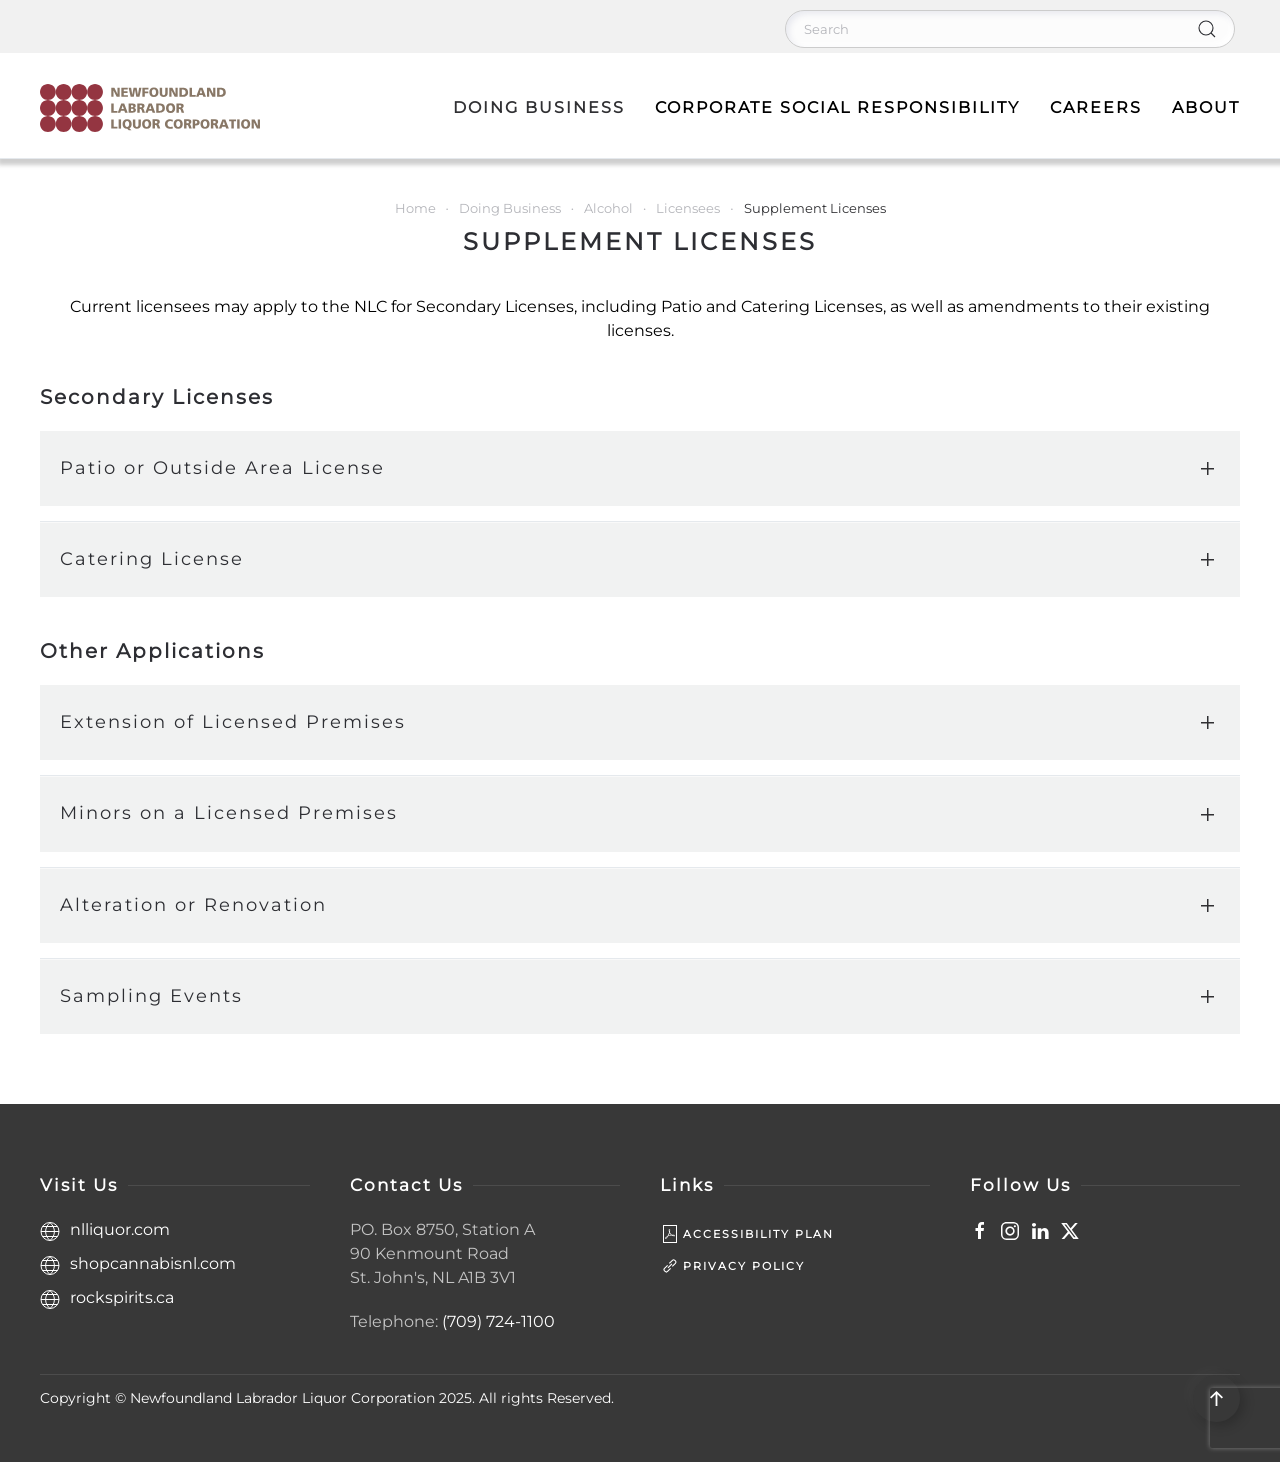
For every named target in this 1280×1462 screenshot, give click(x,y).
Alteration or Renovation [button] (193, 905)
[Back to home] (150, 108)
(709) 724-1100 (498, 1321)
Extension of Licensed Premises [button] (233, 722)
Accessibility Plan (747, 1234)
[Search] (1010, 29)
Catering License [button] (152, 559)
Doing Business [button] (539, 107)
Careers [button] (1096, 107)
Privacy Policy (732, 1266)
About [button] (1206, 107)
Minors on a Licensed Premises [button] (229, 813)
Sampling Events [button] (151, 996)
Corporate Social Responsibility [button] (837, 107)
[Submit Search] (1207, 29)
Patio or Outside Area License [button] (222, 468)
